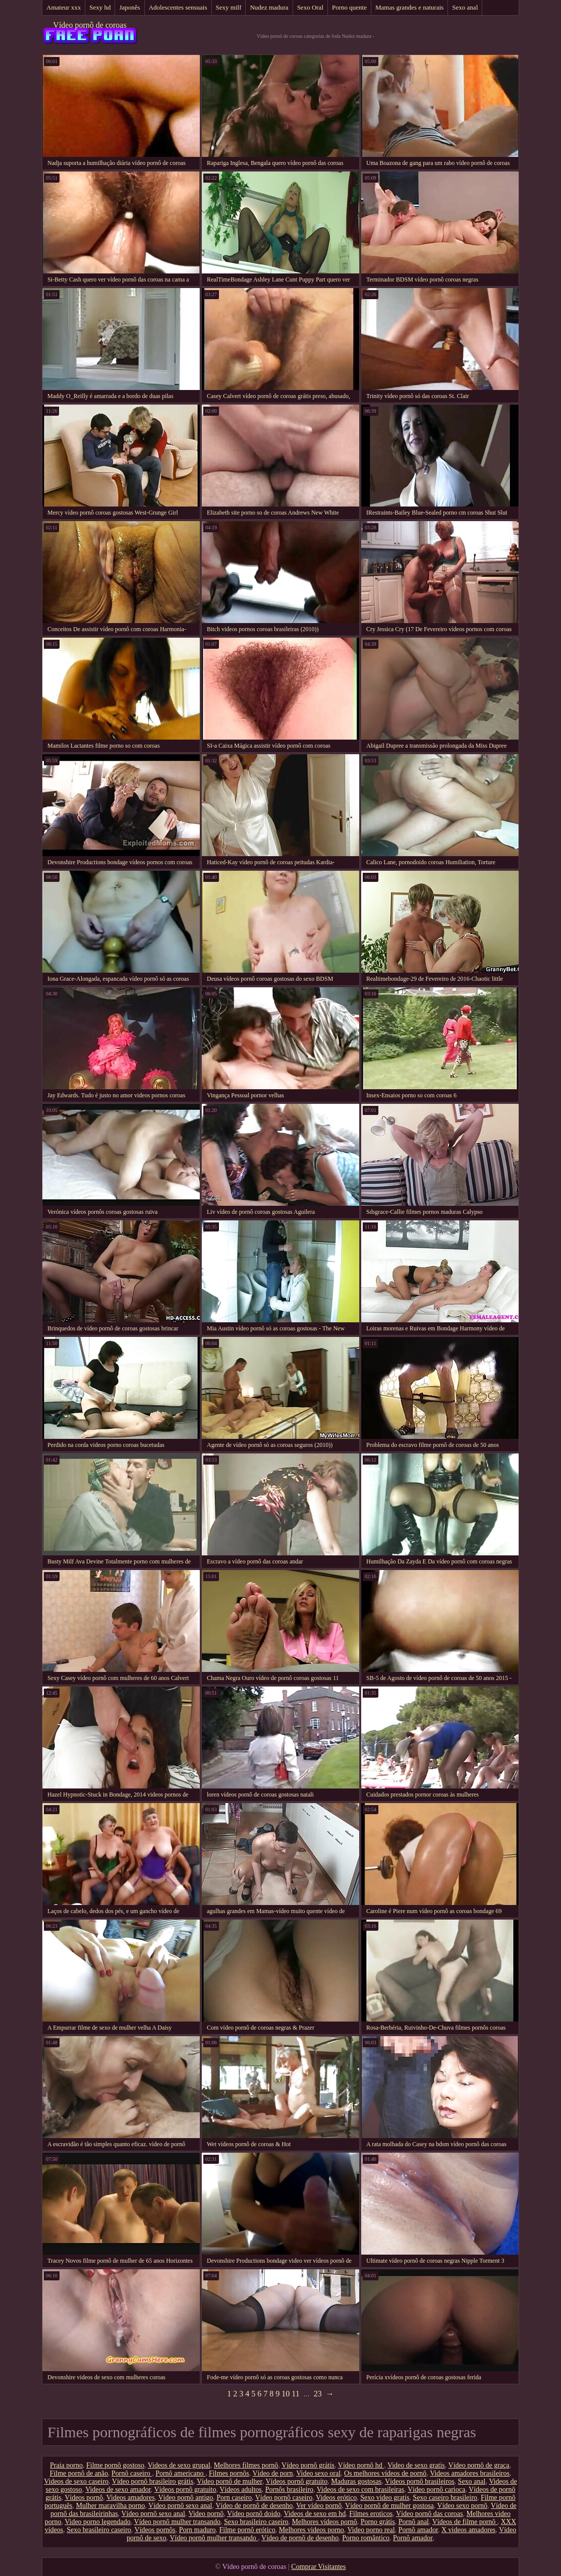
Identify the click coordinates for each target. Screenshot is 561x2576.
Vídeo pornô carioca (436, 2489)
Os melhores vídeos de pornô (385, 2473)
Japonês (129, 7)
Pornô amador (418, 2530)
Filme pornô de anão (79, 2473)
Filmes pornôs (229, 2473)
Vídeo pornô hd (361, 2465)
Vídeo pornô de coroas (89, 25)
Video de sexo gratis (416, 2465)
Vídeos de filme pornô (464, 2522)
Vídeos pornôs (155, 2530)
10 (286, 2393)
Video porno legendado (98, 2522)
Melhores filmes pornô (246, 2465)
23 (318, 2393)
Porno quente (349, 7)
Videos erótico (336, 2497)
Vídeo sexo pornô (462, 2505)
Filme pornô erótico (247, 2530)
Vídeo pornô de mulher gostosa (389, 2505)
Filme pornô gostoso (115, 2465)
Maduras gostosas (356, 2481)
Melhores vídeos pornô (324, 2522)
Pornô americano (180, 2473)
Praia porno (66, 2465)
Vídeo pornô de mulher (229, 2481)
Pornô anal (414, 2522)
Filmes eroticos (370, 2513)
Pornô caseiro (131, 2473)
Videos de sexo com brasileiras (360, 2489)
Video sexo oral (318, 2473)
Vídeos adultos (240, 2489)
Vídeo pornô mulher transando (177, 2522)
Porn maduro (197, 2530)
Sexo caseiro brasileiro (445, 2497)
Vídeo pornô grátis (308, 2465)
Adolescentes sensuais (178, 7)
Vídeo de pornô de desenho (254, 2505)
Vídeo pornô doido (253, 2513)
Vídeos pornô (84, 2497)
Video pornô (206, 2513)
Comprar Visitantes (318, 2566)
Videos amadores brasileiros (470, 2473)
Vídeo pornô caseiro (284, 2497)
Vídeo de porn (272, 2473)
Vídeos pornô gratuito (296, 2481)
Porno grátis (378, 2522)
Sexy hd (99, 7)
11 (295, 2393)
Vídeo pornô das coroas (429, 2513)
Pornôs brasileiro (289, 2489)
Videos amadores (130, 2497)
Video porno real (371, 2530)
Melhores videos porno (311, 2530)
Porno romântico (365, 2538)
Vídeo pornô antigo (185, 2497)
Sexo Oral (310, 7)
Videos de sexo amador (118, 2489)
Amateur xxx (63, 7)
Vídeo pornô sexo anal (180, 2505)
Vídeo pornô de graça (479, 2465)
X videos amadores (468, 2530)
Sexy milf (229, 7)
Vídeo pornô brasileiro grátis (152, 2481)
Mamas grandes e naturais (409, 7)
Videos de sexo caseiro (76, 2481)
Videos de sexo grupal (179, 2465)
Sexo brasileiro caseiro (256, 2522)
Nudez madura (269, 7)
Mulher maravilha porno (110, 2505)
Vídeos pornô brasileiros (420, 2481)
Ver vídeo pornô (319, 2505)
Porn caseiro (234, 2497)
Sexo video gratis (384, 2497)
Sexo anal (465, 7)
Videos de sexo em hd (315, 2513)
